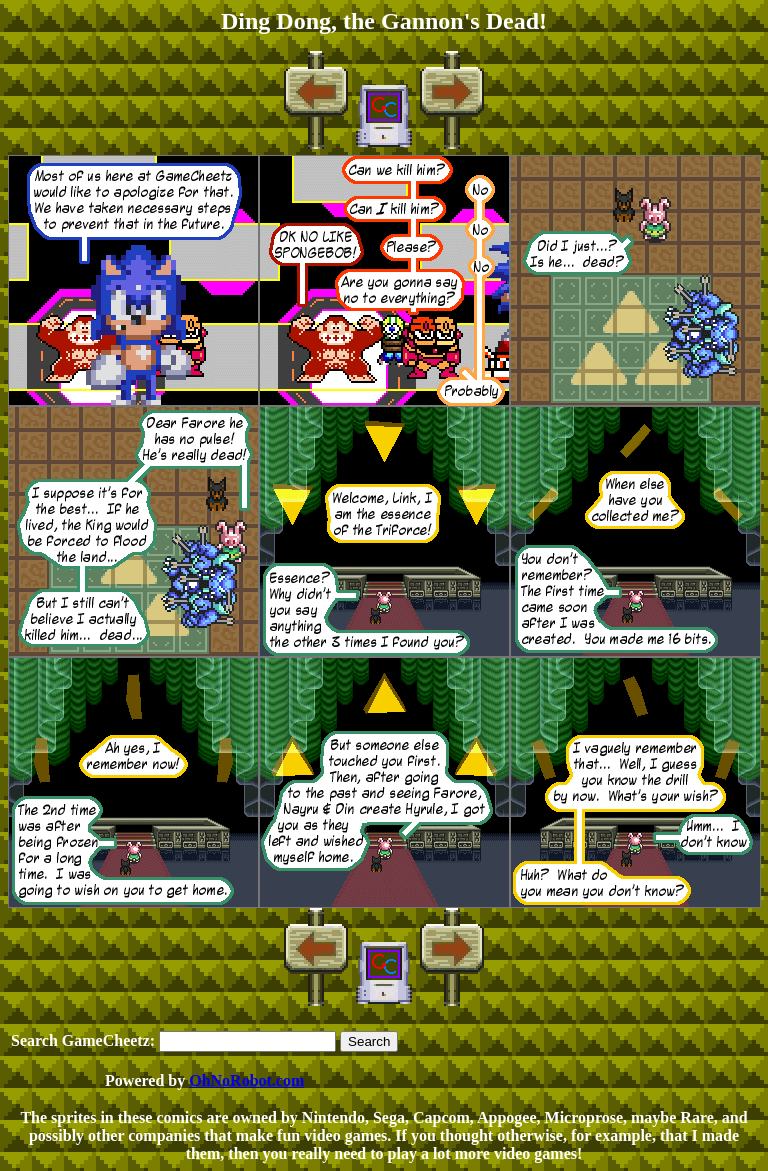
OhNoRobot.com (246, 1080)
